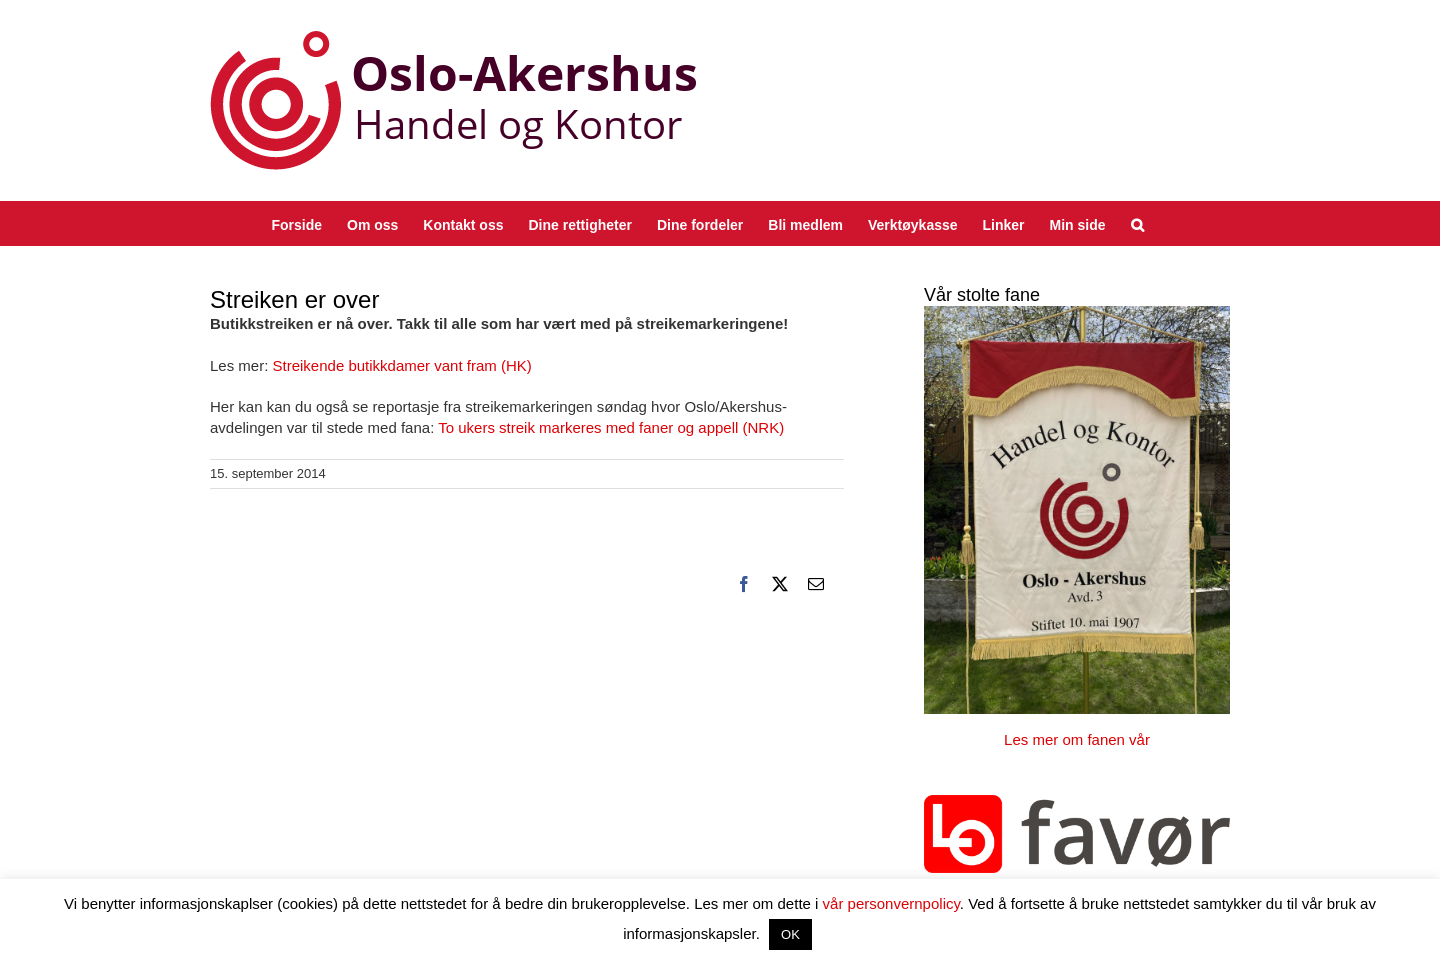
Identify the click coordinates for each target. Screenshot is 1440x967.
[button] (1137, 223)
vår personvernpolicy (891, 903)
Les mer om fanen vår (1077, 739)
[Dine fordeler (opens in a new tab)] (700, 223)
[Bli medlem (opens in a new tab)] (805, 223)
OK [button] (790, 934)
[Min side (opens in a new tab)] (1078, 223)
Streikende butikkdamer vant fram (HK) (402, 365)
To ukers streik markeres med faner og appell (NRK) (611, 427)
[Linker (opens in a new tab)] (1004, 223)
